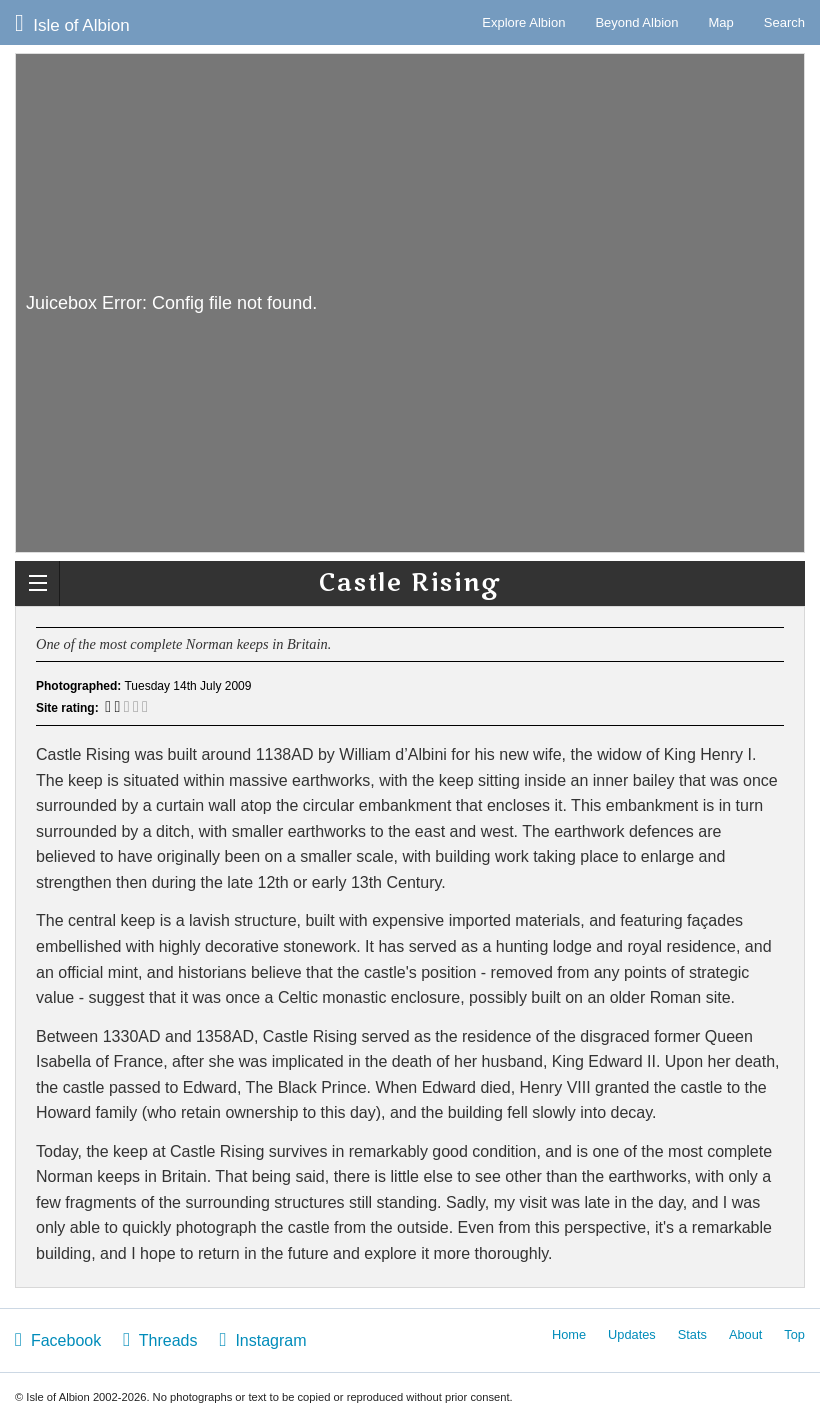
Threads (160, 1339)
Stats (692, 1334)
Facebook (58, 1339)
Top (794, 1334)
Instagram (262, 1339)
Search (784, 22)
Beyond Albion (636, 22)
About (745, 1334)
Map (721, 22)
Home (569, 1334)
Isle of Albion (72, 22)
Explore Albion (523, 22)
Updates (632, 1334)
